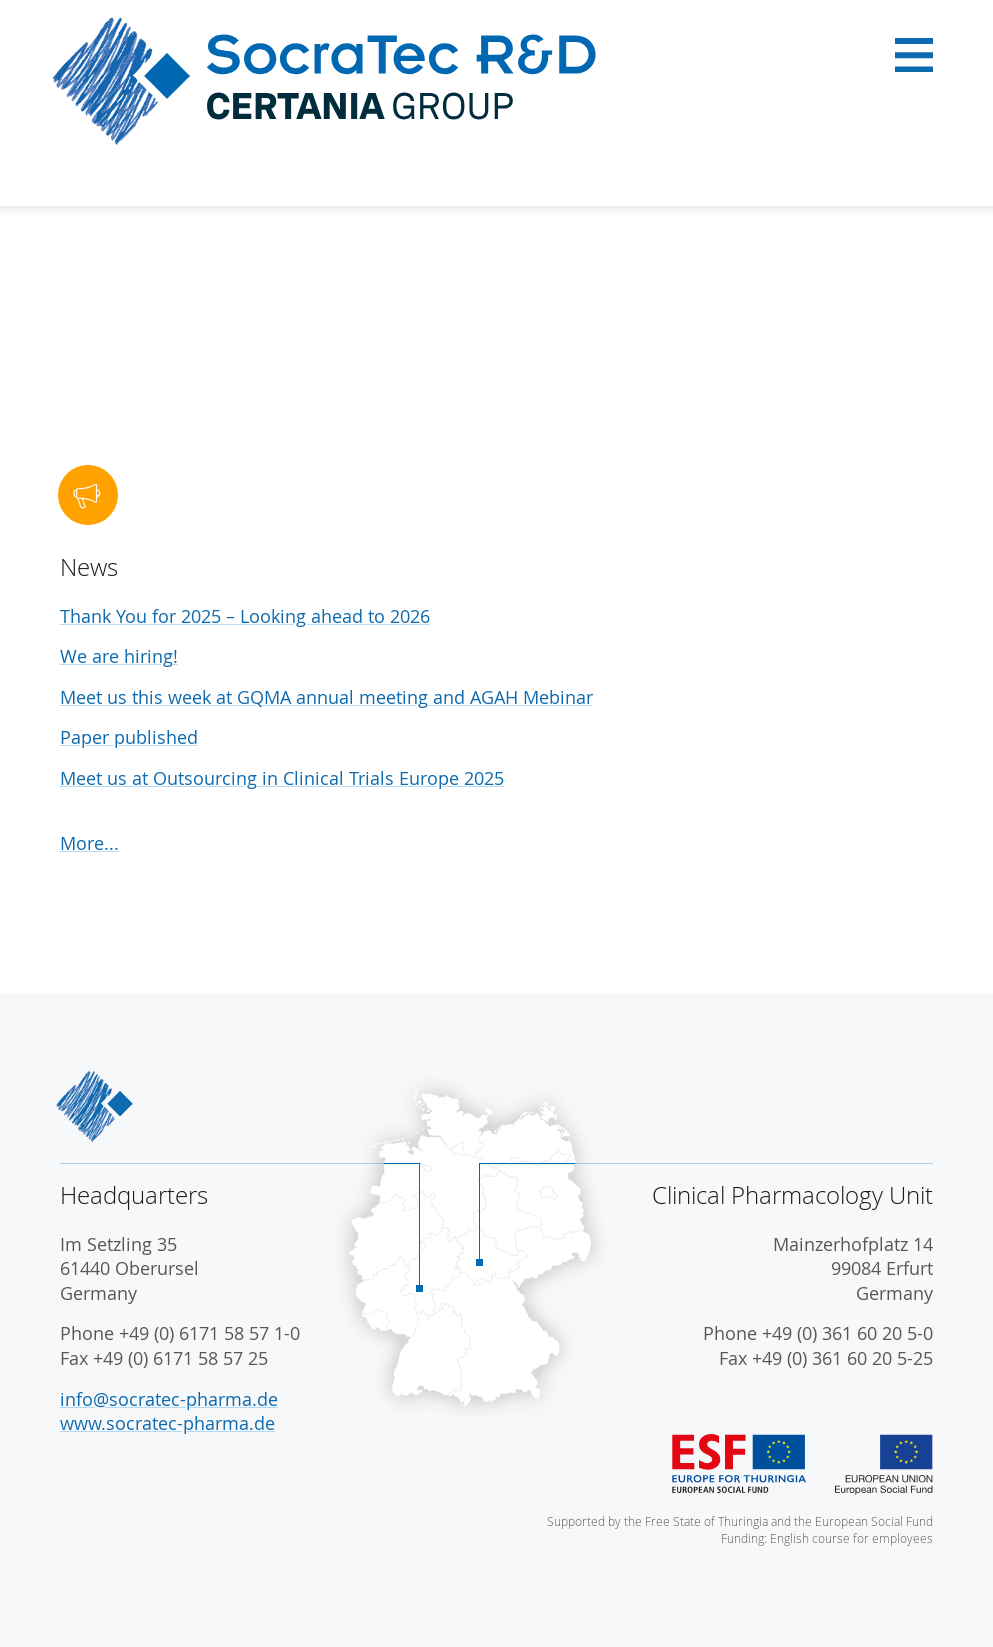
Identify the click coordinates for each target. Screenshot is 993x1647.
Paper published (129, 737)
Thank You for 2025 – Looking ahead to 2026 (245, 616)
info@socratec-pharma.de (169, 1399)
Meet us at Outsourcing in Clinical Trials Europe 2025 (282, 778)
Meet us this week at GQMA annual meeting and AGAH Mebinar (326, 697)
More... (89, 843)
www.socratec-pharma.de (167, 1423)
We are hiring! (119, 656)
